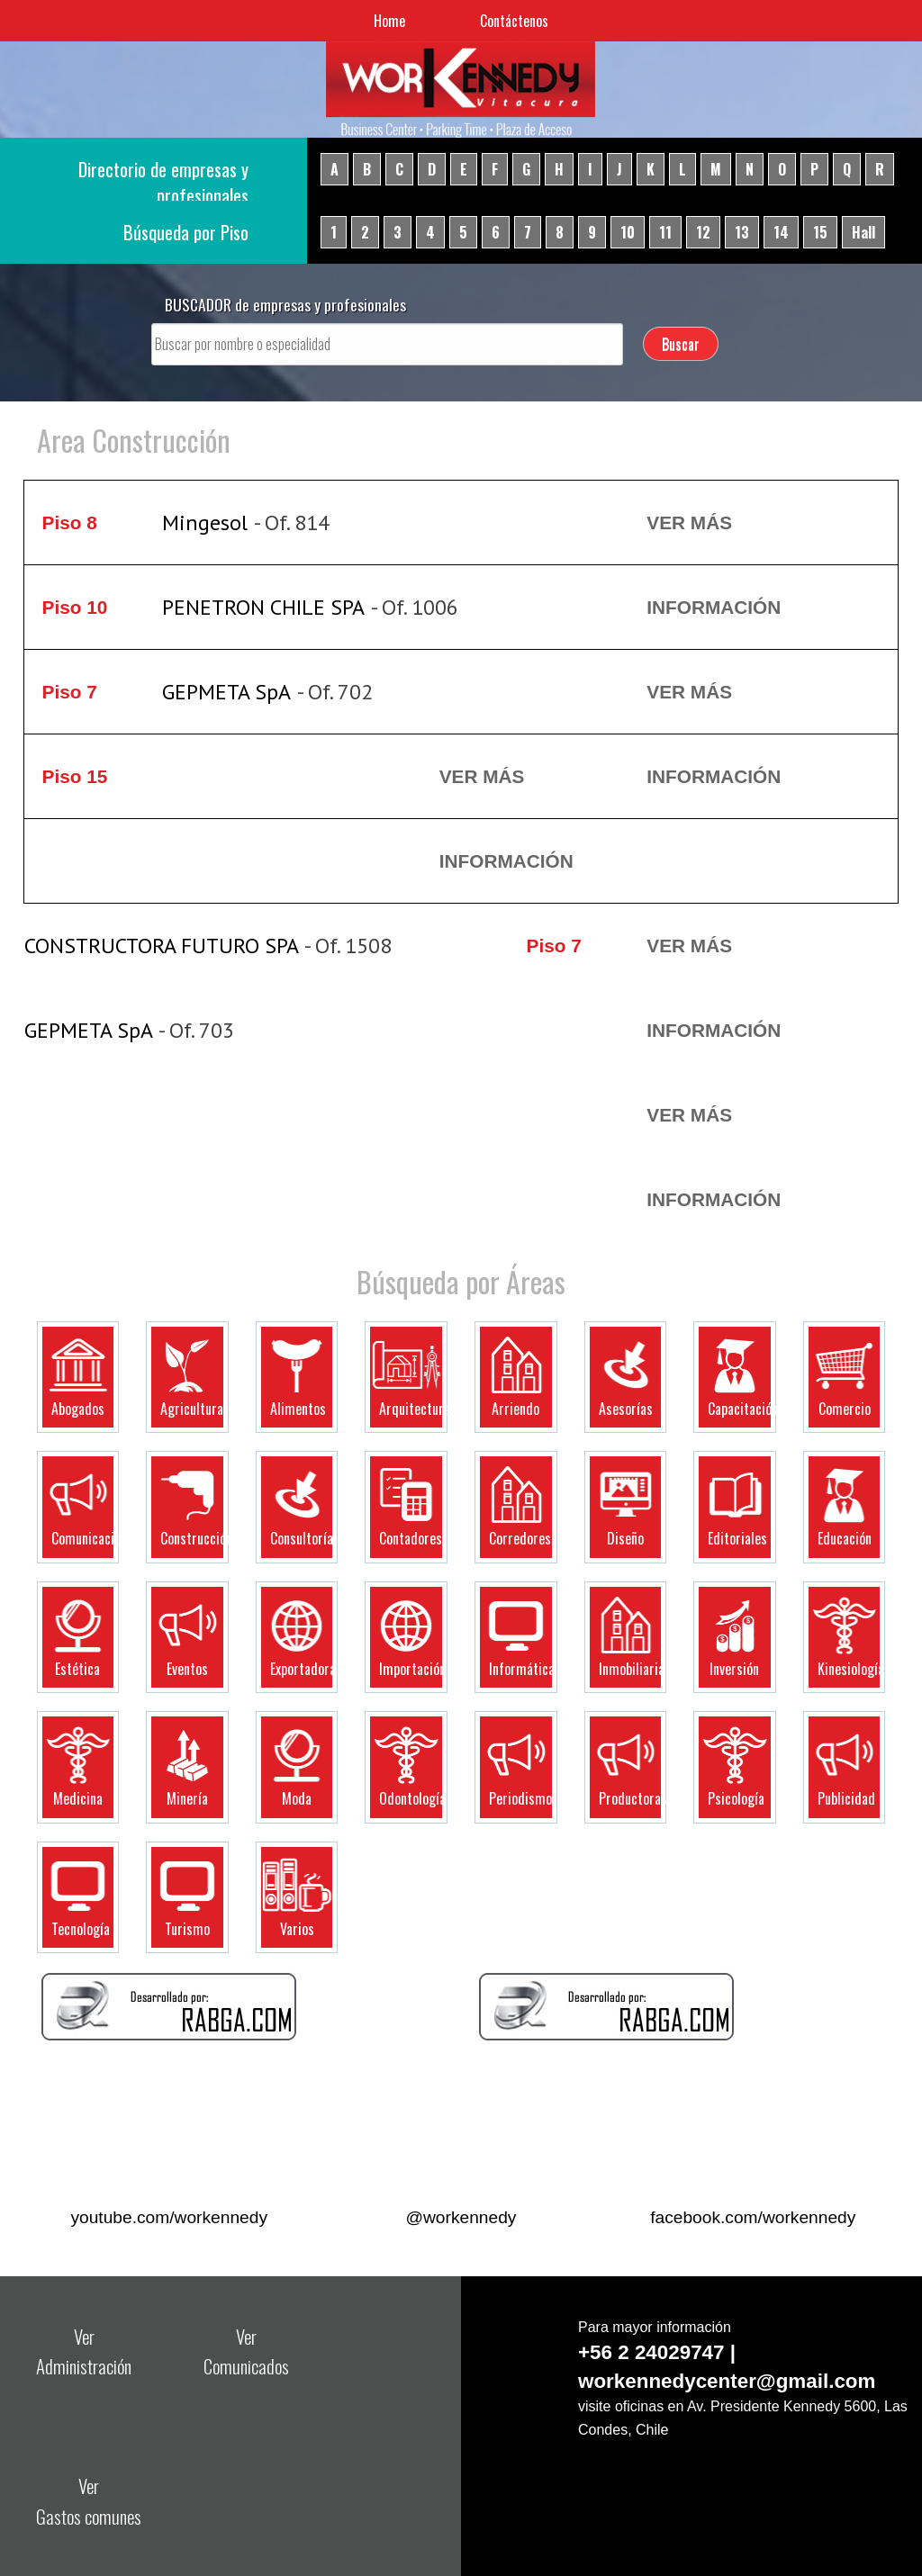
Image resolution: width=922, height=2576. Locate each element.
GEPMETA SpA (226, 692)
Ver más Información (713, 564)
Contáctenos (514, 21)
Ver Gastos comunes (88, 2500)
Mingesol (205, 522)
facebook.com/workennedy (752, 2217)
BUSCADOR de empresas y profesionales (285, 304)
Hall (863, 232)
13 (742, 232)
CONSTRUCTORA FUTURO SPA (161, 945)
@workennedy (460, 2217)
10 (627, 232)
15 (820, 232)
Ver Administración (83, 2351)
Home (389, 21)
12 (703, 232)
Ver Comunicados (246, 2351)
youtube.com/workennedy (168, 2217)
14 (781, 232)
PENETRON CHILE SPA (263, 607)
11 (665, 232)
